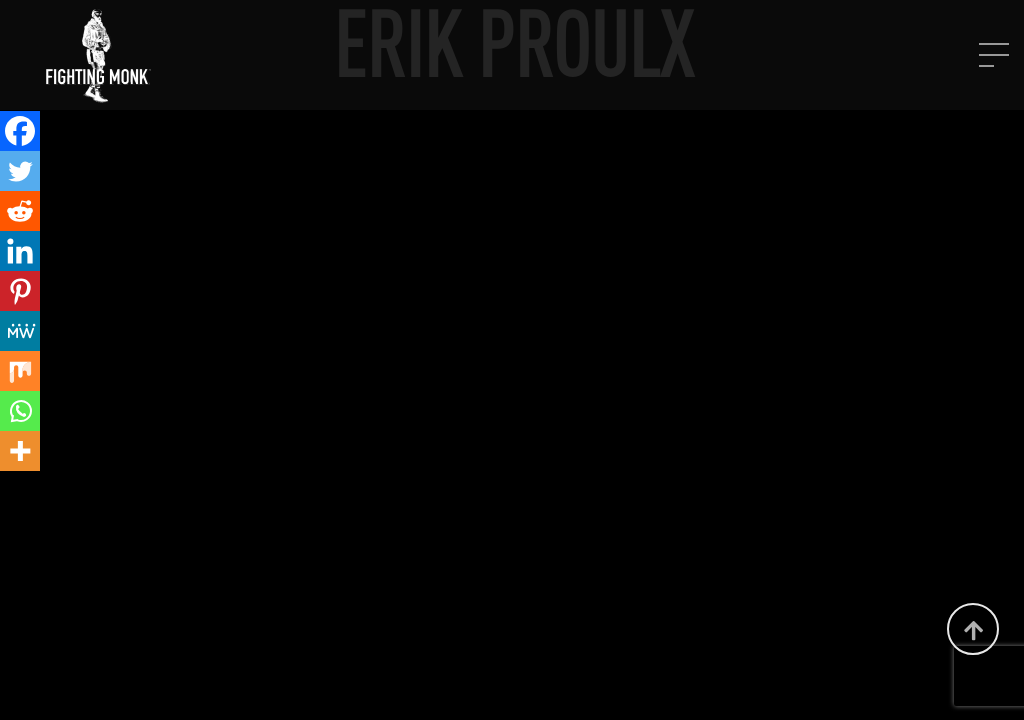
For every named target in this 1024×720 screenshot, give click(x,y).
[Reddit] (20, 211)
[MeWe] (20, 331)
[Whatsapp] (20, 411)
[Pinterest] (20, 291)
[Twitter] (20, 171)
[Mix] (20, 371)
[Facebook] (20, 131)
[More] (20, 451)
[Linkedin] (20, 251)
